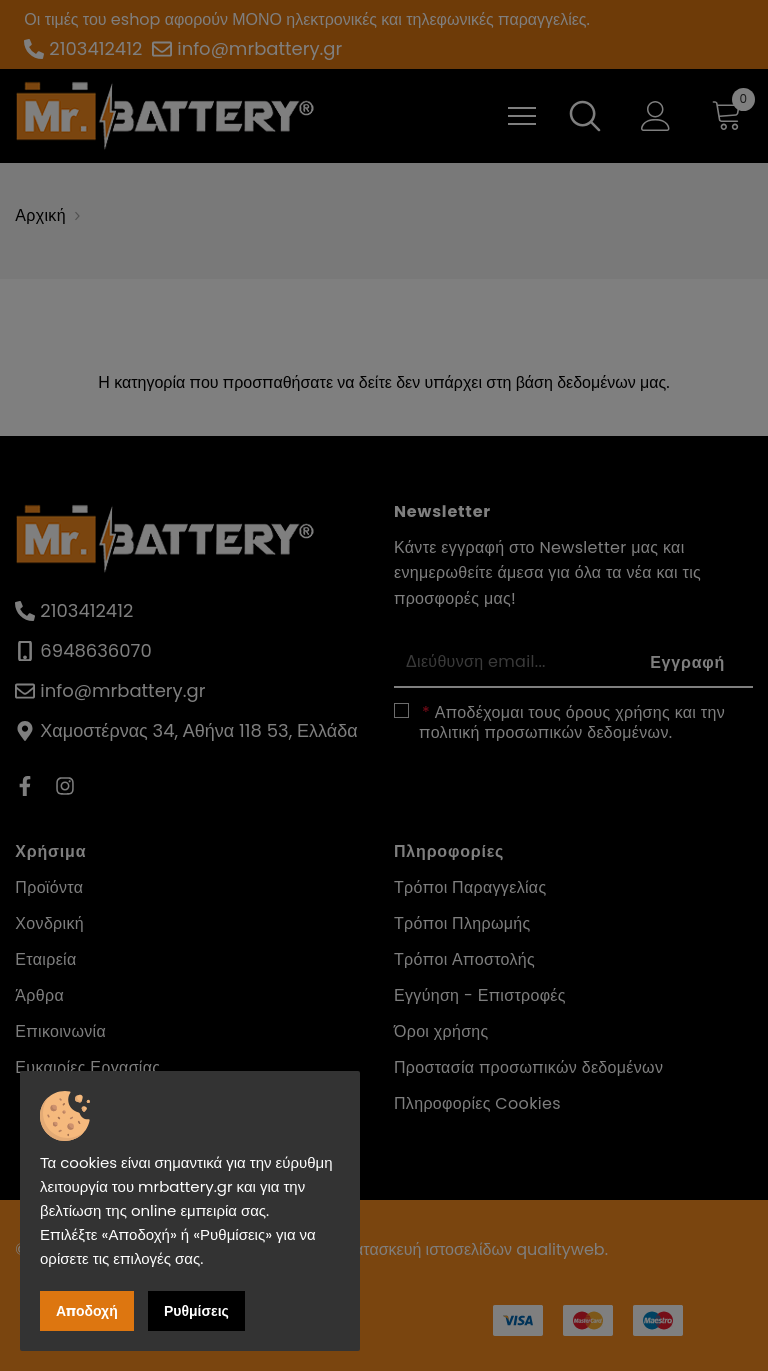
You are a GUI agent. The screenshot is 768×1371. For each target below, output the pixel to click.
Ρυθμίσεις (196, 1311)
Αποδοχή (87, 1311)
